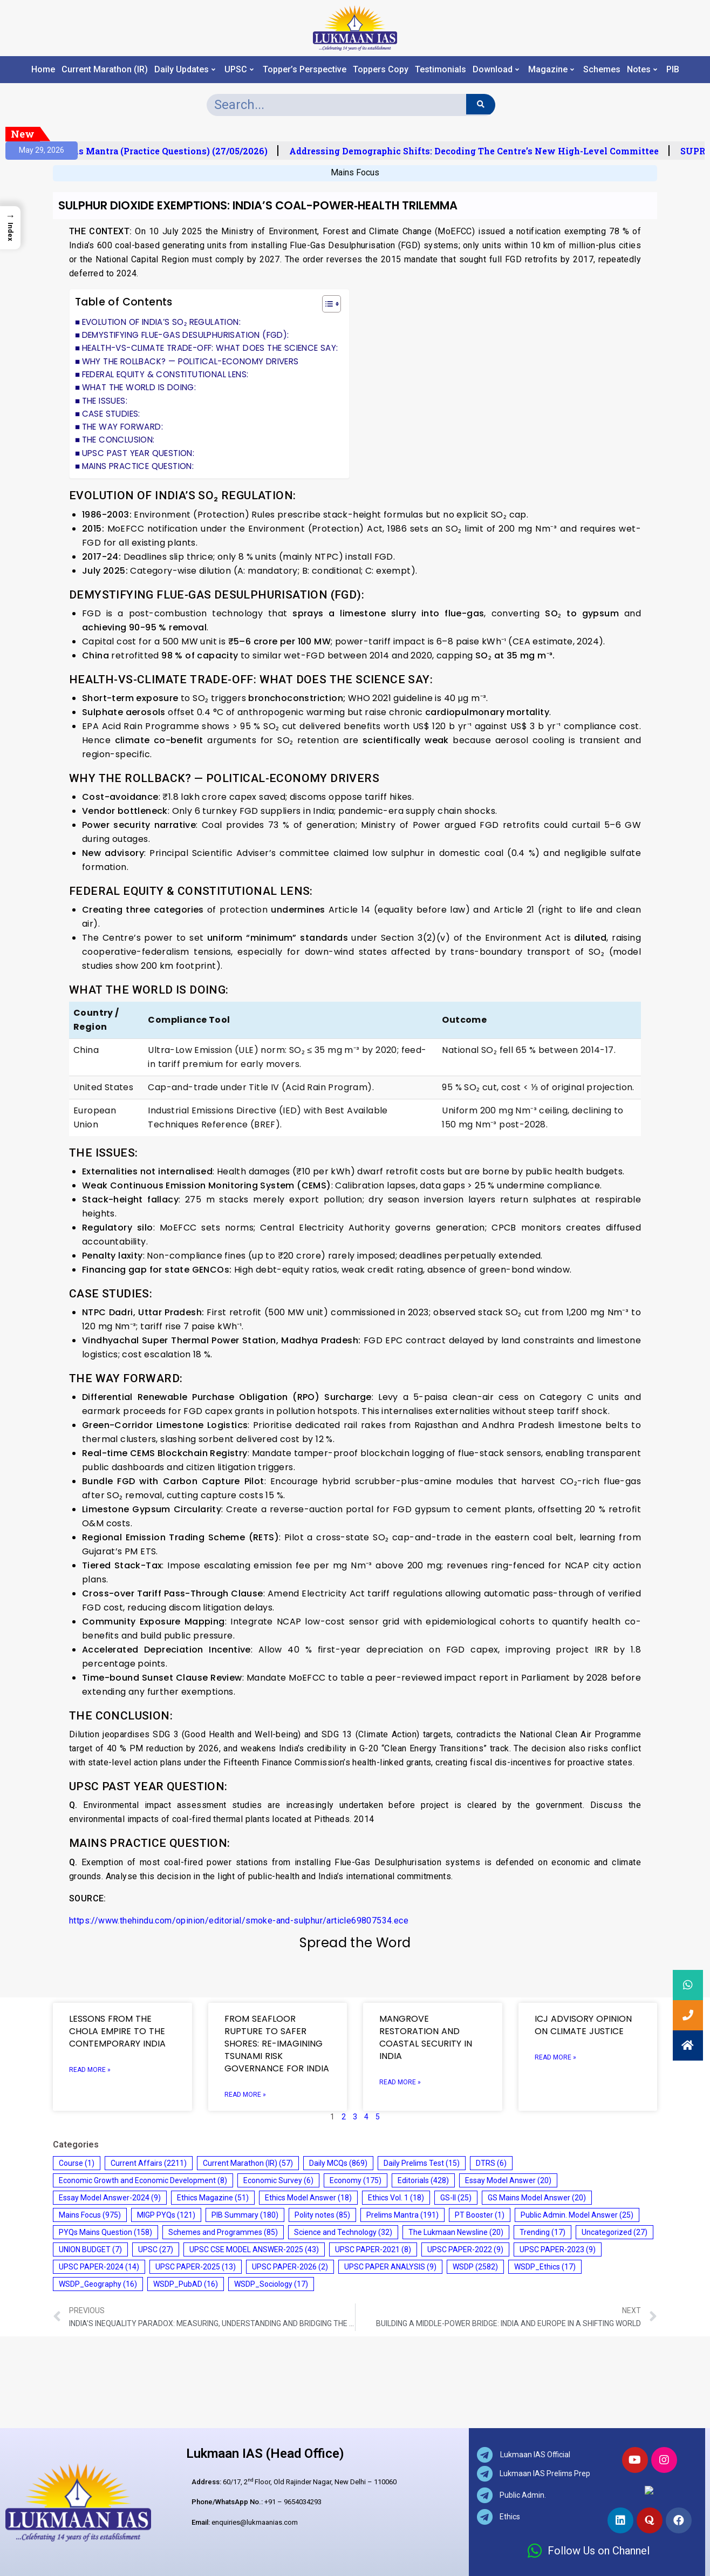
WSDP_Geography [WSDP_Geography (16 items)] (98, 2284)
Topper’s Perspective (304, 69)
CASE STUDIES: (111, 413)
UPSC (239, 69)
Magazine (551, 69)
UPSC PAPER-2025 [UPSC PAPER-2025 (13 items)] (195, 2266)
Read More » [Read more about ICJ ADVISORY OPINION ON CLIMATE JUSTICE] (555, 2057)
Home (43, 69)
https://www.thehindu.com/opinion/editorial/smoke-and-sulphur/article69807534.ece (238, 1920)
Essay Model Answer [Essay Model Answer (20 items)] (508, 2180)
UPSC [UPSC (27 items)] (155, 2249)
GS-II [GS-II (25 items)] (456, 2197)
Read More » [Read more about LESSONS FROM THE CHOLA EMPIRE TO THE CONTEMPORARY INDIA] (90, 2070)
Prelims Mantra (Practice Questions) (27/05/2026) (178, 151)
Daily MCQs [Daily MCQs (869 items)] (338, 2163)
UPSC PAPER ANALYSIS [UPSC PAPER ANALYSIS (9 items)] (390, 2266)
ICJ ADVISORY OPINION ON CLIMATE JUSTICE (583, 2025)
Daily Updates (184, 69)
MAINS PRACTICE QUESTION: (139, 466)
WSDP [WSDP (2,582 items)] (475, 2266)
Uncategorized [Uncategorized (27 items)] (614, 2232)
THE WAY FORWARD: (122, 426)
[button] (326, 305)
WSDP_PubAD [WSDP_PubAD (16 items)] (185, 2284)
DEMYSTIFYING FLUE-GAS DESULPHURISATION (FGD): (185, 335)
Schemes (601, 69)
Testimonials (440, 69)
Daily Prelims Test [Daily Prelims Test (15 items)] (422, 2163)
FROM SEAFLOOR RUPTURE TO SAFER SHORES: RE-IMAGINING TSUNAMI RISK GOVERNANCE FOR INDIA (276, 2044)
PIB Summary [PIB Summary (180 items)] (244, 2215)
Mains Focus (355, 172)
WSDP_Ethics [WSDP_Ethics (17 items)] (545, 2266)
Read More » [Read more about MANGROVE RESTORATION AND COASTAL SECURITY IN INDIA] (400, 2082)
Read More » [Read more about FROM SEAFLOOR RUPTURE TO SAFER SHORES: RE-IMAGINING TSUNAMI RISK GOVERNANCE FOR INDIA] (245, 2094)
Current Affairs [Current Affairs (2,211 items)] (149, 2163)
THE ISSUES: (104, 400)
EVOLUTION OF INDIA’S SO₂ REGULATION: (161, 322)
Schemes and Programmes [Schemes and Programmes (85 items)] (223, 2232)
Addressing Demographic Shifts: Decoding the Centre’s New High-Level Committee (493, 151)
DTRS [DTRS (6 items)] (491, 2163)
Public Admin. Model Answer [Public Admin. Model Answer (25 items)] (577, 2215)
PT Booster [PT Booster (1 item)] (479, 2215)
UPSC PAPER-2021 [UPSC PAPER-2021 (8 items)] (373, 2249)
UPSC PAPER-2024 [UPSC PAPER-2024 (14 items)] (99, 2266)
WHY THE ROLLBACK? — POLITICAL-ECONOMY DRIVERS (190, 361)
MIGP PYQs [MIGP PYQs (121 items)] (166, 2215)
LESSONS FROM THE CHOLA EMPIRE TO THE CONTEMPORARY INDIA (117, 2031)
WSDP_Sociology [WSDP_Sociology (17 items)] (271, 2284)
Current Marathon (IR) (105, 69)
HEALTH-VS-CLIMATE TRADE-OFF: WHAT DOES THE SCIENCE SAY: (210, 348)
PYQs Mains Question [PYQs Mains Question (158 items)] (105, 2232)
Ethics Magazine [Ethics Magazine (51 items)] (213, 2197)
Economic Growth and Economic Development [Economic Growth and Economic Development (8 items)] (143, 2180)
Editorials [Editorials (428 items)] (423, 2180)
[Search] (480, 104)
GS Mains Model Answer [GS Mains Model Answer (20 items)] (537, 2197)
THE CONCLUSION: (118, 439)
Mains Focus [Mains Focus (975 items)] (90, 2215)
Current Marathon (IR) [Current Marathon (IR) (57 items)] (248, 2163)
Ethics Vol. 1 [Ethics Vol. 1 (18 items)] (396, 2197)
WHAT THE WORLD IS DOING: (139, 387)
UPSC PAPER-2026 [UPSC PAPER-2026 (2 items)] (290, 2266)
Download (496, 69)
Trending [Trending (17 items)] (542, 2232)
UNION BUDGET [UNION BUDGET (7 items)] (90, 2249)
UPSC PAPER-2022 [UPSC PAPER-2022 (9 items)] (465, 2249)
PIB (672, 69)
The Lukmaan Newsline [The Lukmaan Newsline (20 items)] (455, 2232)
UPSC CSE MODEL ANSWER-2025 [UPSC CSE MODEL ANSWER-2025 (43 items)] (254, 2249)
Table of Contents (124, 302)
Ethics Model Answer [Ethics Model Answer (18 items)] (308, 2197)
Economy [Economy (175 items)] (355, 2180)
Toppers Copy (380, 69)
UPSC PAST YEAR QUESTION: (138, 453)
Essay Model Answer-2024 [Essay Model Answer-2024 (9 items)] (110, 2197)
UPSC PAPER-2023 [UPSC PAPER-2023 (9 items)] (558, 2249)
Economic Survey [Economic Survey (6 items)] (278, 2180)
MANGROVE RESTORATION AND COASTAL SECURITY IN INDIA (425, 2037)
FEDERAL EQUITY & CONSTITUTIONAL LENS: (165, 374)
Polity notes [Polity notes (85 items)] (322, 2215)
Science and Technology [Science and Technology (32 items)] (343, 2232)
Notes (642, 69)
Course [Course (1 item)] (76, 2163)
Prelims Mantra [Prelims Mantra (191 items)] (402, 2215)
